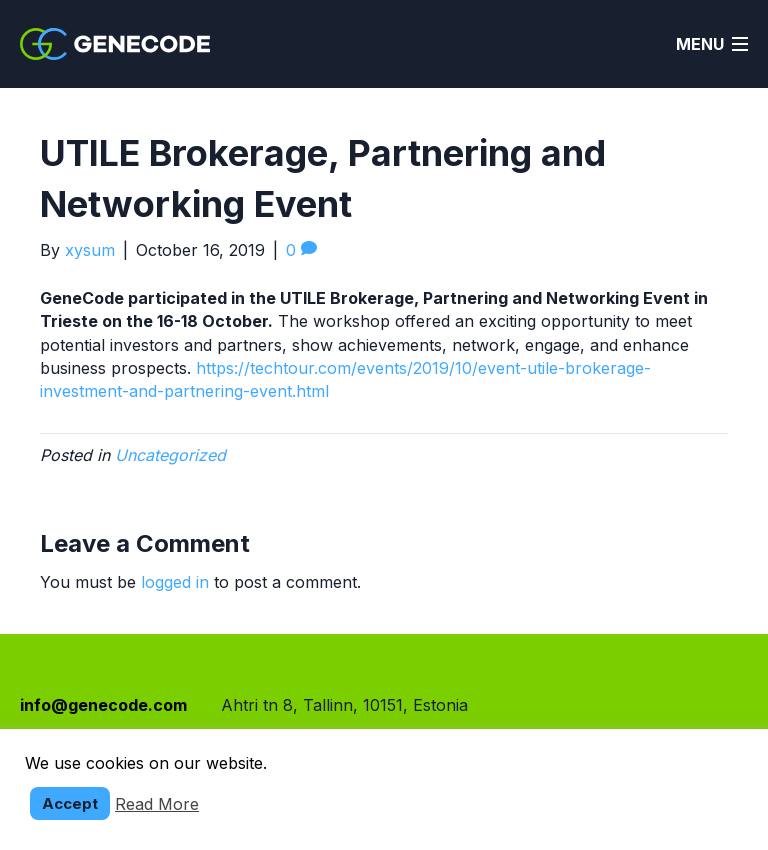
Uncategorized (170, 455)
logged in (175, 582)
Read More (157, 804)
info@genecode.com (103, 705)
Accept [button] (70, 803)
